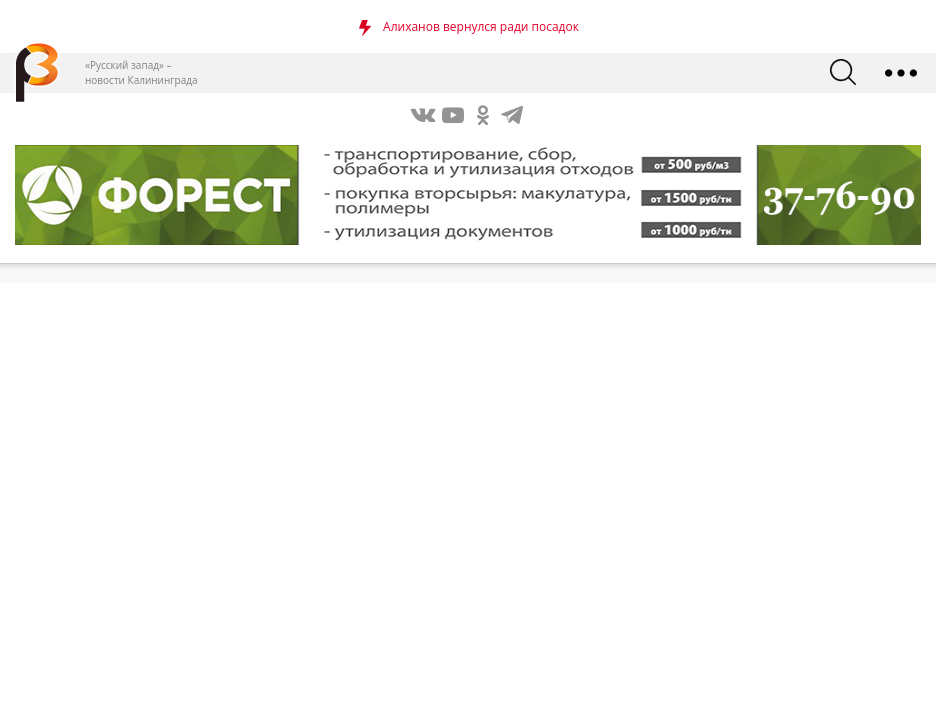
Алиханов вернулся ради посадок (481, 26)
